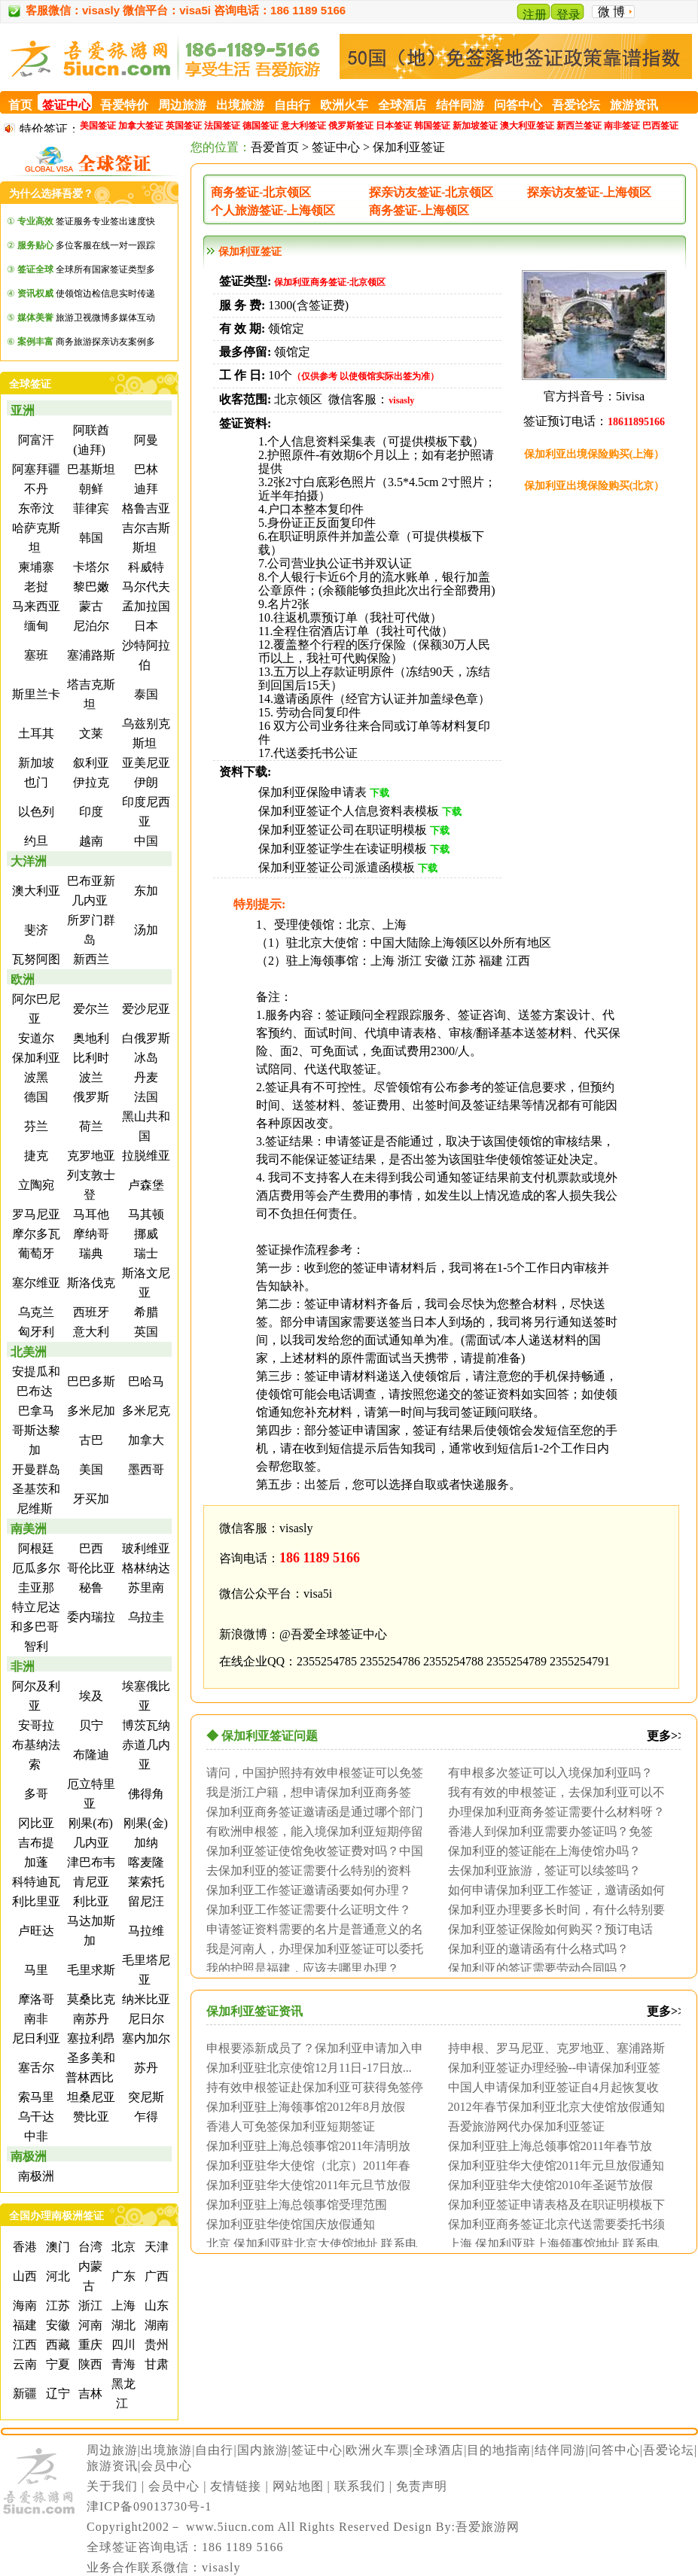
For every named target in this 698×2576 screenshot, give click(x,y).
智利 (34, 1646)
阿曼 (144, 439)
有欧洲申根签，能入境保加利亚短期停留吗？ (311, 1831)
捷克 (34, 1155)
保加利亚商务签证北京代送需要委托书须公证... (552, 2224)
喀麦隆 (144, 1862)
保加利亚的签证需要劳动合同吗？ (538, 1968)
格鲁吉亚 (144, 508)
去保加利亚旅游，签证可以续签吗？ (544, 1870)
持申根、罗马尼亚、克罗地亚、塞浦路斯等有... (552, 2048)
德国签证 (260, 125)
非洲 (23, 1666)
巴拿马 (34, 1410)
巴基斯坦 (89, 469)
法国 (144, 1096)
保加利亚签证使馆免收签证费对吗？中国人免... (311, 1851)
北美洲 (29, 1352)
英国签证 (184, 125)
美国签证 (98, 125)
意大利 (89, 1331)
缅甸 (34, 625)
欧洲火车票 (378, 2450)
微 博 (611, 11)
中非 (34, 2136)
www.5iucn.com (230, 2526)
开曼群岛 (34, 1469)
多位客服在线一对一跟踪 (86, 245)
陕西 (88, 2364)
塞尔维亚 (34, 1282)
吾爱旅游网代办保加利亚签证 (526, 2126)
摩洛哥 (34, 1999)
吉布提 (34, 1842)
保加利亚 (34, 1057)
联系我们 (360, 2486)
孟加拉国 (144, 606)
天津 (155, 2246)
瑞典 (89, 1253)
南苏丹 (89, 2018)
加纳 (144, 1842)
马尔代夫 (144, 586)
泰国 (144, 694)
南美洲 (29, 1528)
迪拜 (144, 488)
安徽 (56, 2325)
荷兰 (89, 1126)
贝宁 (89, 1725)
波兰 (89, 1077)
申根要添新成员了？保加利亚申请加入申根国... (311, 2048)
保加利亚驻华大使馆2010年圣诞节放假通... (546, 2185)
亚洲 (23, 410)
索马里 (34, 2097)
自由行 (214, 2450)
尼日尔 (144, 2018)
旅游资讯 (112, 2465)
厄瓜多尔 (34, 1568)
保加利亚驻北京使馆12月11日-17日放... (309, 2067)
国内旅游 (262, 2450)
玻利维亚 (144, 1548)
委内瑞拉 (89, 1616)
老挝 (34, 586)
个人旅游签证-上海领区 (273, 210)
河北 (56, 2276)
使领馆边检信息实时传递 (86, 293)
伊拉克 (89, 782)
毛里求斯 (89, 1969)
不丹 (34, 488)
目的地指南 (499, 2450)
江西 (23, 2344)
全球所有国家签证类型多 (86, 269)
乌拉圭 (144, 1616)
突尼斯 (144, 2097)
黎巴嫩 (89, 586)
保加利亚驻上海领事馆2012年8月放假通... (302, 2106)
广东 (122, 2276)
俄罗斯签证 (350, 125)
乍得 (144, 2116)
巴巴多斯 (89, 1381)
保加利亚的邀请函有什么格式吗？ (538, 1948)
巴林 (144, 469)
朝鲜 (89, 488)
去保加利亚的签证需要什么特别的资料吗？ (305, 1870)
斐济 (34, 929)
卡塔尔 (89, 567)
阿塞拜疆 (34, 469)
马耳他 (89, 1214)
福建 (23, 2325)
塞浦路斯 (89, 655)
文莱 (89, 733)
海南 (23, 2305)
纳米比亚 (144, 1999)
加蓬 (34, 1862)
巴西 (89, 1548)
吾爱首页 (275, 147)
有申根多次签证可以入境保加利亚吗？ (550, 1772)
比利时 (89, 1057)
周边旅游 (112, 2450)
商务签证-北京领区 (261, 192)
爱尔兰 (89, 1008)
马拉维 (144, 1930)
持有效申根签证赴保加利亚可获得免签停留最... (311, 2087)
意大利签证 (303, 125)
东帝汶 (34, 508)
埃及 (89, 1695)
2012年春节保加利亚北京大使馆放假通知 (556, 2106)
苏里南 (144, 1587)
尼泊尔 (89, 625)
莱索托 (144, 1881)
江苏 (56, 2305)
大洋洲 (29, 861)
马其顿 (144, 1214)
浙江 (88, 2305)
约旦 (34, 841)
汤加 (144, 929)
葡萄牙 (34, 1253)
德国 (34, 1096)
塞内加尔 (144, 2038)
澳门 (56, 2246)
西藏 (56, 2344)
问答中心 (614, 2450)
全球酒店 (438, 2450)
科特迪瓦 (34, 1881)
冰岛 (144, 1057)
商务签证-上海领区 (419, 210)
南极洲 (29, 2156)
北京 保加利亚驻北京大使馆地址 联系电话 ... (308, 2243)
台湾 (88, 2246)
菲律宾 (89, 508)
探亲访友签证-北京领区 (431, 192)
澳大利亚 (34, 890)
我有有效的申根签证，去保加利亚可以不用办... (552, 1792)
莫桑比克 (89, 1999)
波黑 (34, 1077)
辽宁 (56, 2393)
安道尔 (34, 1038)
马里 (34, 1969)
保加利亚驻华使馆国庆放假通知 (290, 2224)
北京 (122, 2246)
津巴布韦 (89, 1862)
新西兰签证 (579, 125)
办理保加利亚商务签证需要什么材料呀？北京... (552, 1811)
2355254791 (580, 1661)
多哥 (34, 1793)
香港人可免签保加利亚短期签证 (290, 2126)
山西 (23, 2276)
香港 (23, 2246)
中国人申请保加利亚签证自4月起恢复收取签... (549, 2087)
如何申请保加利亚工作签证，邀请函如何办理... (552, 1890)
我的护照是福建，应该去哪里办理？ (302, 1968)
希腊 (144, 1312)
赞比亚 (89, 2116)
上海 (122, 2305)
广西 (155, 2276)
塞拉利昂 (89, 2038)
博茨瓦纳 (144, 1725)
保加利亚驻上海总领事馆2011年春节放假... (546, 2146)
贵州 (155, 2344)
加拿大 (144, 1440)
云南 (23, 2364)
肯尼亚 (89, 1881)
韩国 (89, 537)
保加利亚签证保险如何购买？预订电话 (550, 1929)
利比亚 (89, 1901)
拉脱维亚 (144, 1155)
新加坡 (34, 762)
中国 (144, 841)
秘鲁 (89, 1587)
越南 (89, 841)
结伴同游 (560, 2450)
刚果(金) (144, 1823)
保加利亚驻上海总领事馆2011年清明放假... (304, 2146)
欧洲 (23, 979)
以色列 (34, 811)
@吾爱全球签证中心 (333, 1634)
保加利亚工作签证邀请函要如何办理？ (308, 1890)
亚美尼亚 (144, 762)
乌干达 (34, 2116)
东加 (144, 890)
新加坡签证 (475, 125)
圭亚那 (34, 1587)
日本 (144, 625)
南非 (34, 2018)
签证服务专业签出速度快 (86, 221)
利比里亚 (34, 1901)
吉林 (88, 2393)
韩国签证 (432, 125)
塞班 (34, 655)
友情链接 (235, 2486)
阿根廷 (34, 1548)
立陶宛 (34, 1185)
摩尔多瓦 (34, 1233)
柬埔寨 (34, 567)
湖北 (122, 2325)
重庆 (88, 2344)
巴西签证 (660, 125)
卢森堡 (144, 1185)
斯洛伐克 (89, 1282)
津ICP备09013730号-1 (149, 2506)
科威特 (144, 567)
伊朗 (144, 782)
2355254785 (327, 1661)
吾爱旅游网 (488, 2526)
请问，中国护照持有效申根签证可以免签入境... (311, 1772)
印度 (89, 811)
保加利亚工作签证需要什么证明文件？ (308, 1909)
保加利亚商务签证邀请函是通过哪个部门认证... (311, 1811)
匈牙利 (34, 1331)
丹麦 (144, 1077)
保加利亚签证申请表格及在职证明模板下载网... (552, 2204)
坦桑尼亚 (89, 2097)
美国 (89, 1469)
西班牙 (89, 1312)
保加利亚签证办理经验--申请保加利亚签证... (550, 2067)
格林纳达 (144, 1568)
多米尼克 (144, 1410)
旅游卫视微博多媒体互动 (86, 317)
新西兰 (89, 959)
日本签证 (394, 125)
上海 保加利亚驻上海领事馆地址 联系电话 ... (549, 2243)
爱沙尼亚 (144, 1008)
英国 (144, 1331)
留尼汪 (144, 1901)
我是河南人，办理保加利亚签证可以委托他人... (311, 1948)
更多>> (665, 1735)
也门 (34, 782)
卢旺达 (34, 1930)
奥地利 (89, 1038)
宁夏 (56, 2364)
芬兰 (34, 1126)
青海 (122, 2364)
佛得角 (144, 1793)
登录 (568, 14)
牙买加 (89, 1498)
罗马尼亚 (34, 1214)
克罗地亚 (89, 1155)
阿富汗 (34, 439)
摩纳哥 (89, 1233)
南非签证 (622, 125)
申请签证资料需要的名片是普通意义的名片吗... (311, 1929)
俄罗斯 (89, 1096)
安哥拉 (34, 1725)
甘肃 (155, 2364)
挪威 (144, 1233)
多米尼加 (89, 1410)
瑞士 (144, 1253)
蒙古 (89, 606)
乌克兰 (34, 1312)
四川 (122, 2344)
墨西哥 (144, 1469)
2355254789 (516, 1661)
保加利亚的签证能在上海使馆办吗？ (544, 1851)
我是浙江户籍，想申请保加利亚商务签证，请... (305, 1792)
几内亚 (89, 1842)
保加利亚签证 (409, 147)
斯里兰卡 (34, 694)
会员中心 (166, 2465)
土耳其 (34, 733)
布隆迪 (89, 1754)
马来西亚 (34, 606)
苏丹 (144, 2067)
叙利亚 (89, 762)
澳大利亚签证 (527, 125)
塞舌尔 (34, 2067)
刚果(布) (89, 1823)
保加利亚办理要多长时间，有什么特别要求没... (552, 1909)
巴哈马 (144, 1381)
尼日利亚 (34, 2038)
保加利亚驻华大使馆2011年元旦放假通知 (556, 2165)
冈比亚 (34, 1823)
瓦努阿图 (34, 959)
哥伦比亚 (89, 1568)
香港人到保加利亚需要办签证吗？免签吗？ (546, 1831)
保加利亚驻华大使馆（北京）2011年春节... (304, 2165)
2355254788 (453, 1661)
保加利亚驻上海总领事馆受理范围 (296, 2204)
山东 (155, 2305)
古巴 (89, 1440)
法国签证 (222, 125)
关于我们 (112, 2486)
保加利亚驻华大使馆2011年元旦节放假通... (304, 2185)
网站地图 (298, 2486)
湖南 (155, 2325)
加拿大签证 (140, 125)
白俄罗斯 (144, 1038)
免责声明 (421, 2486)
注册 (535, 14)
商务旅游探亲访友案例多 (86, 341)
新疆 (23, 2393)
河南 (88, 2325)
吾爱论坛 (668, 2450)
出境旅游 (166, 2450)
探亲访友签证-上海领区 (589, 192)
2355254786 (390, 1661)
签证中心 (336, 147)
